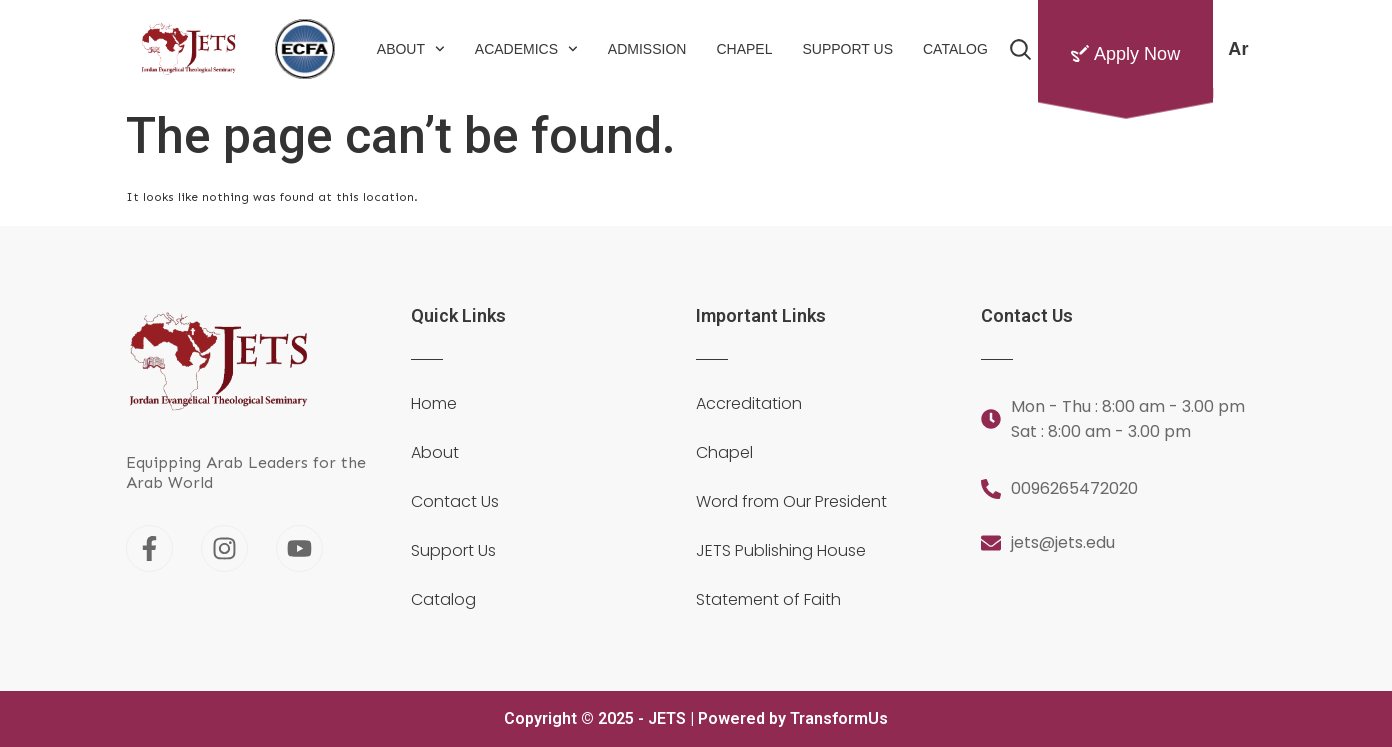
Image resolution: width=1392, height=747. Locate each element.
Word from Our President (791, 502)
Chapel (744, 49)
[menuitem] (1238, 49)
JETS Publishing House (781, 551)
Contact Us (455, 502)
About (411, 49)
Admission (647, 49)
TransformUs (839, 718)
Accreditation (749, 404)
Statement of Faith (768, 600)
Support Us (847, 49)
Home (434, 404)
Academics (526, 49)
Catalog (955, 49)
